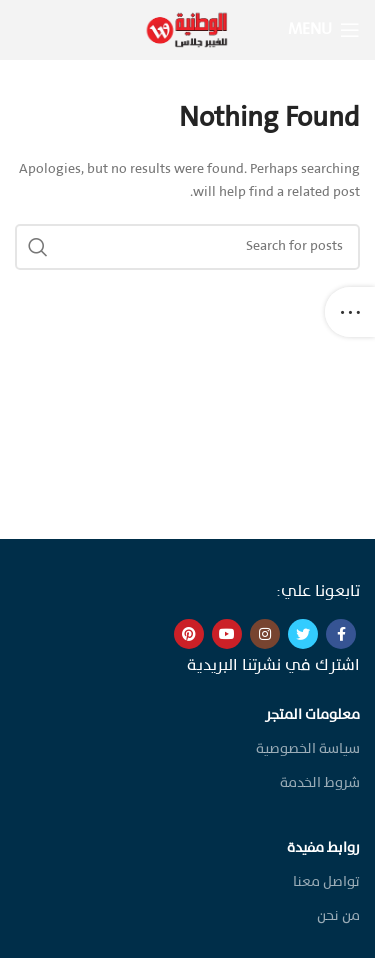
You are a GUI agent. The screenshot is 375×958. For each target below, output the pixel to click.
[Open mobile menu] (324, 30)
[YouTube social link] (227, 634)
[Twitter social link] (303, 634)
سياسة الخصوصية (308, 749)
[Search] (187, 247)
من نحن (338, 916)
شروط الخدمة (320, 783)
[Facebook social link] (341, 634)
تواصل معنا (326, 882)
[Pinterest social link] (189, 634)
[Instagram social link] (265, 634)
